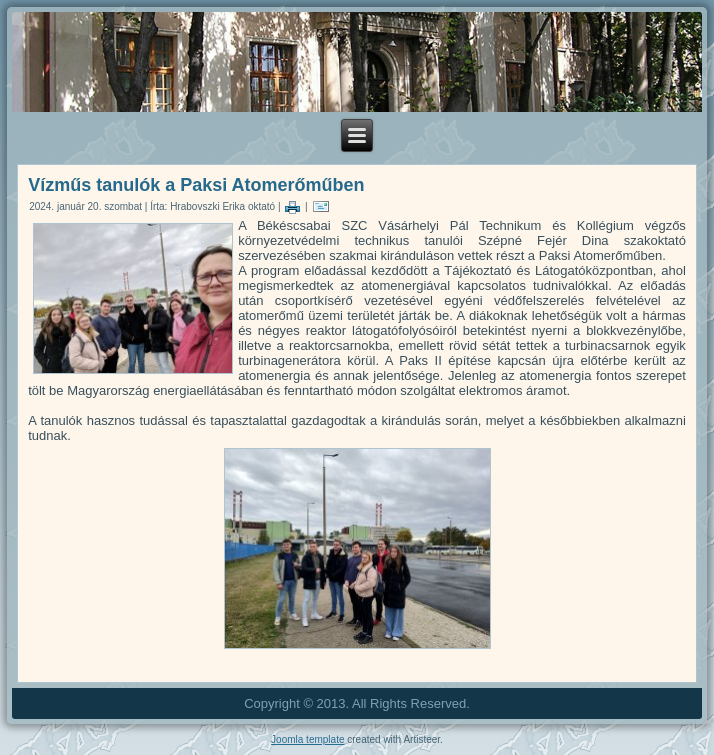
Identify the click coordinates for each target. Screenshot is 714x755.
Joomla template (307, 739)
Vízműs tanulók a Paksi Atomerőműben (196, 185)
